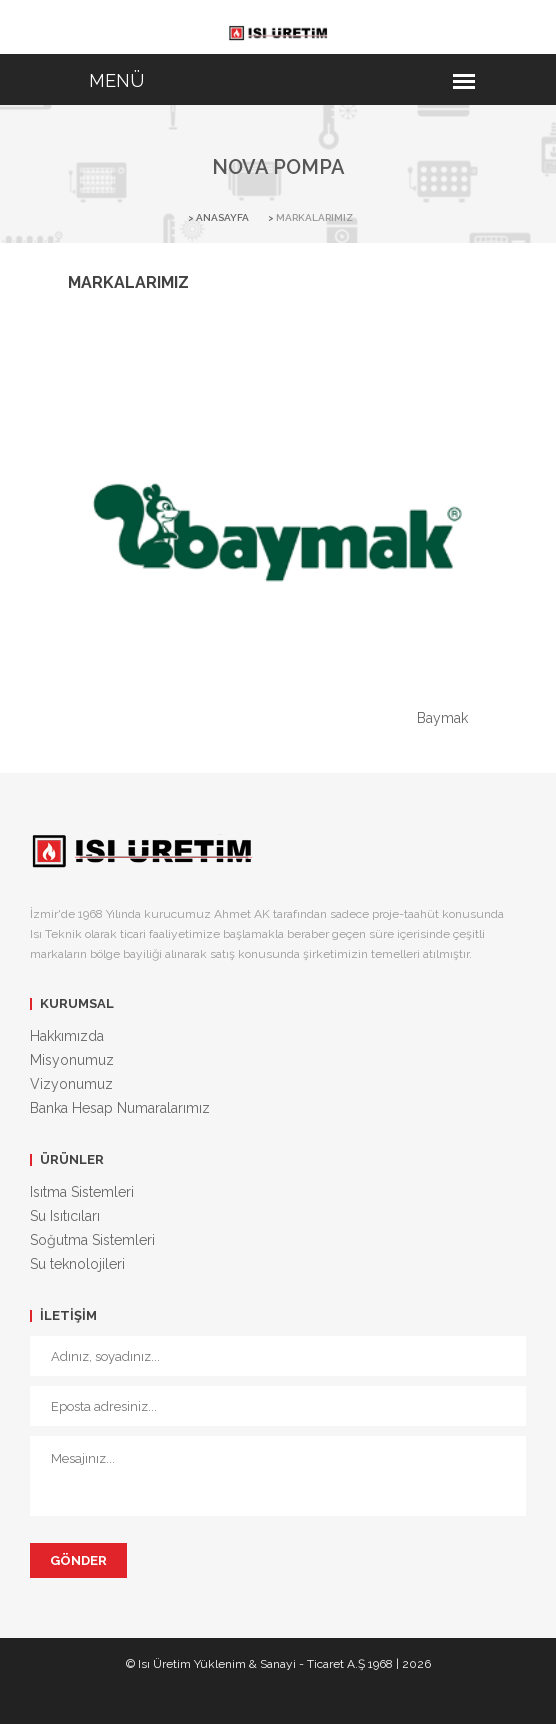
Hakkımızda (67, 1036)
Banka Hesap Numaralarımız (120, 1108)
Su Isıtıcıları (65, 1216)
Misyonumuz (72, 1060)
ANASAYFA (222, 217)
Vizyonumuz (71, 1084)
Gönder (78, 1560)
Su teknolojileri (77, 1264)
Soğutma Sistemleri (92, 1240)
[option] (278, 533)
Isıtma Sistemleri (82, 1192)
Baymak (442, 718)
